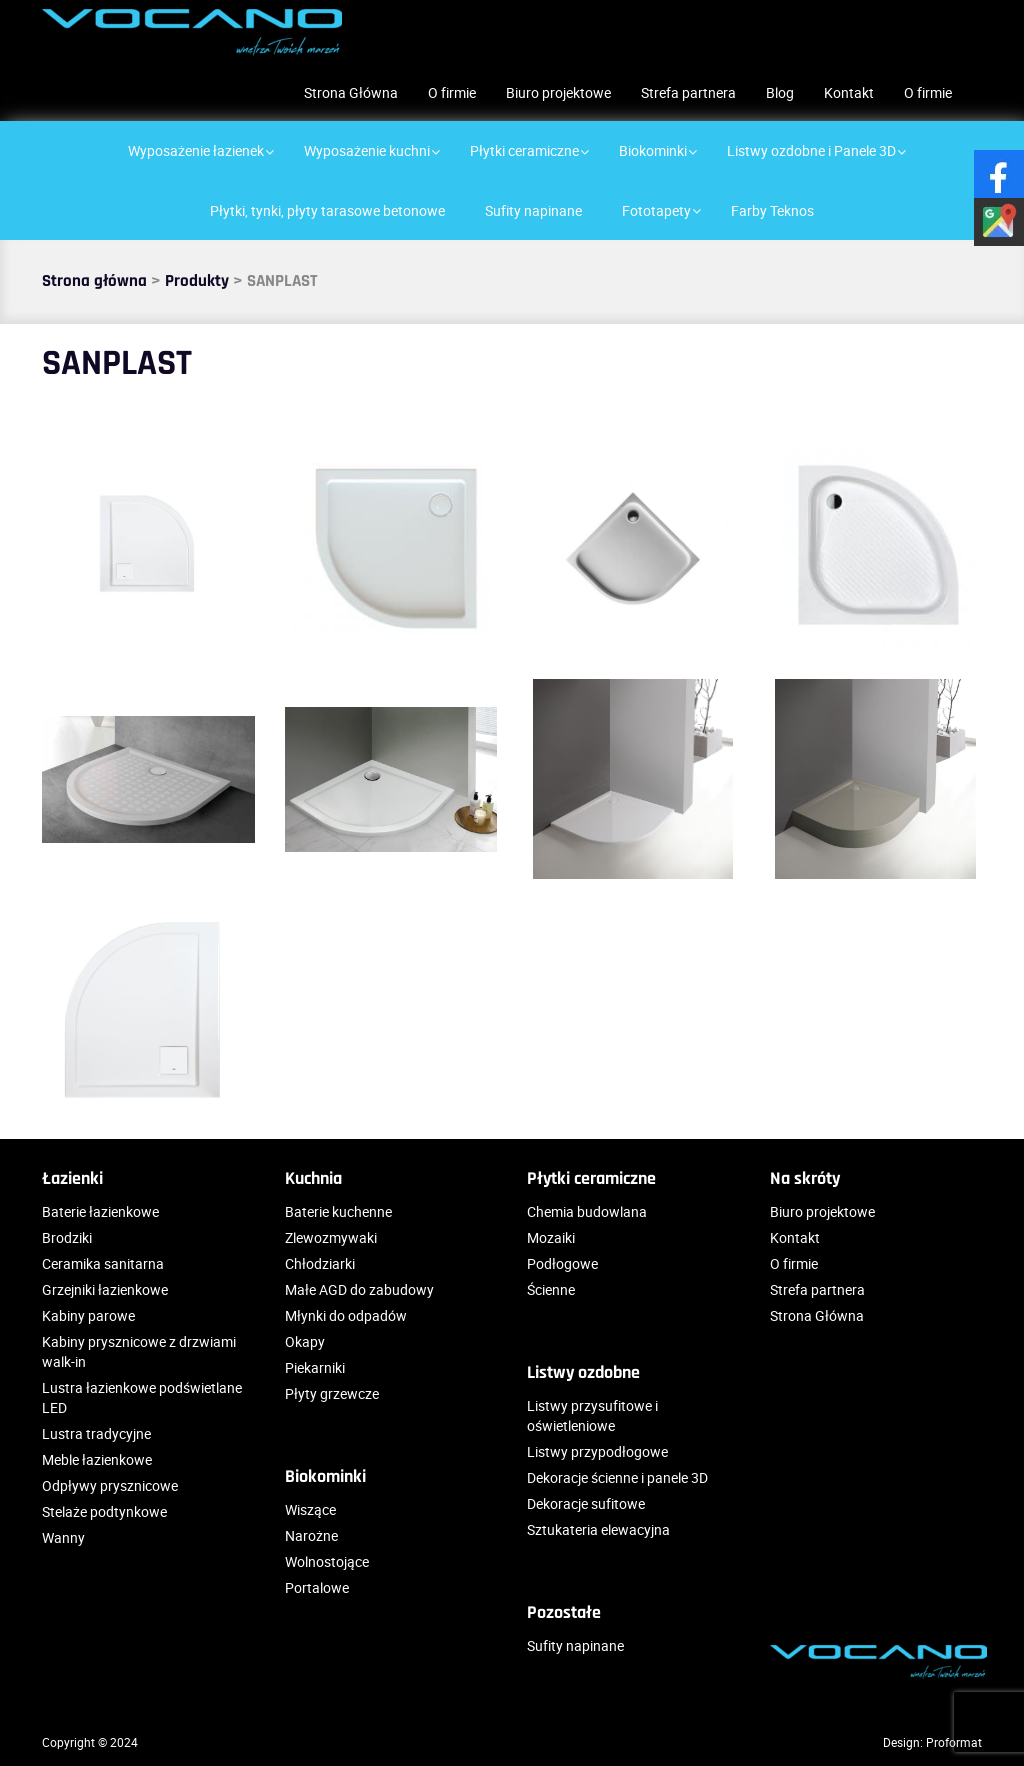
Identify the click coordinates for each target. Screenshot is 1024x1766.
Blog (780, 92)
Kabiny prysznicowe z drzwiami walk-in (139, 1351)
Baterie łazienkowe (100, 1211)
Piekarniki (315, 1367)
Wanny (63, 1537)
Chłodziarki (320, 1263)
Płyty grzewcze (332, 1393)
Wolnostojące (327, 1561)
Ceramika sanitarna (103, 1263)
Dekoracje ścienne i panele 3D (617, 1477)
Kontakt (849, 92)
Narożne (311, 1535)
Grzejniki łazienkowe (105, 1289)
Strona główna (94, 281)
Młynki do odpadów (346, 1315)
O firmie (452, 92)
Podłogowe (562, 1263)
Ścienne (551, 1289)
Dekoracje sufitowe (586, 1503)
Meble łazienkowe (97, 1459)
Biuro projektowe (558, 92)
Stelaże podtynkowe (104, 1511)
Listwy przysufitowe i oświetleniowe (592, 1415)
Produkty (197, 281)
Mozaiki (551, 1237)
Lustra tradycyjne (96, 1433)
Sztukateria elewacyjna (598, 1529)
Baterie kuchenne (338, 1211)
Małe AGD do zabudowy (359, 1289)
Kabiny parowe (88, 1315)
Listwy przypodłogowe (597, 1451)
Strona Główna (351, 92)
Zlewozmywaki (331, 1237)
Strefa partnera (688, 92)
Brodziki (67, 1237)
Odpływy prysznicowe (110, 1485)
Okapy (305, 1341)
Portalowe (317, 1587)
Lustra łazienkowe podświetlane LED (142, 1397)
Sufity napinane (575, 1645)
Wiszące (310, 1509)
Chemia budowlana (587, 1211)
